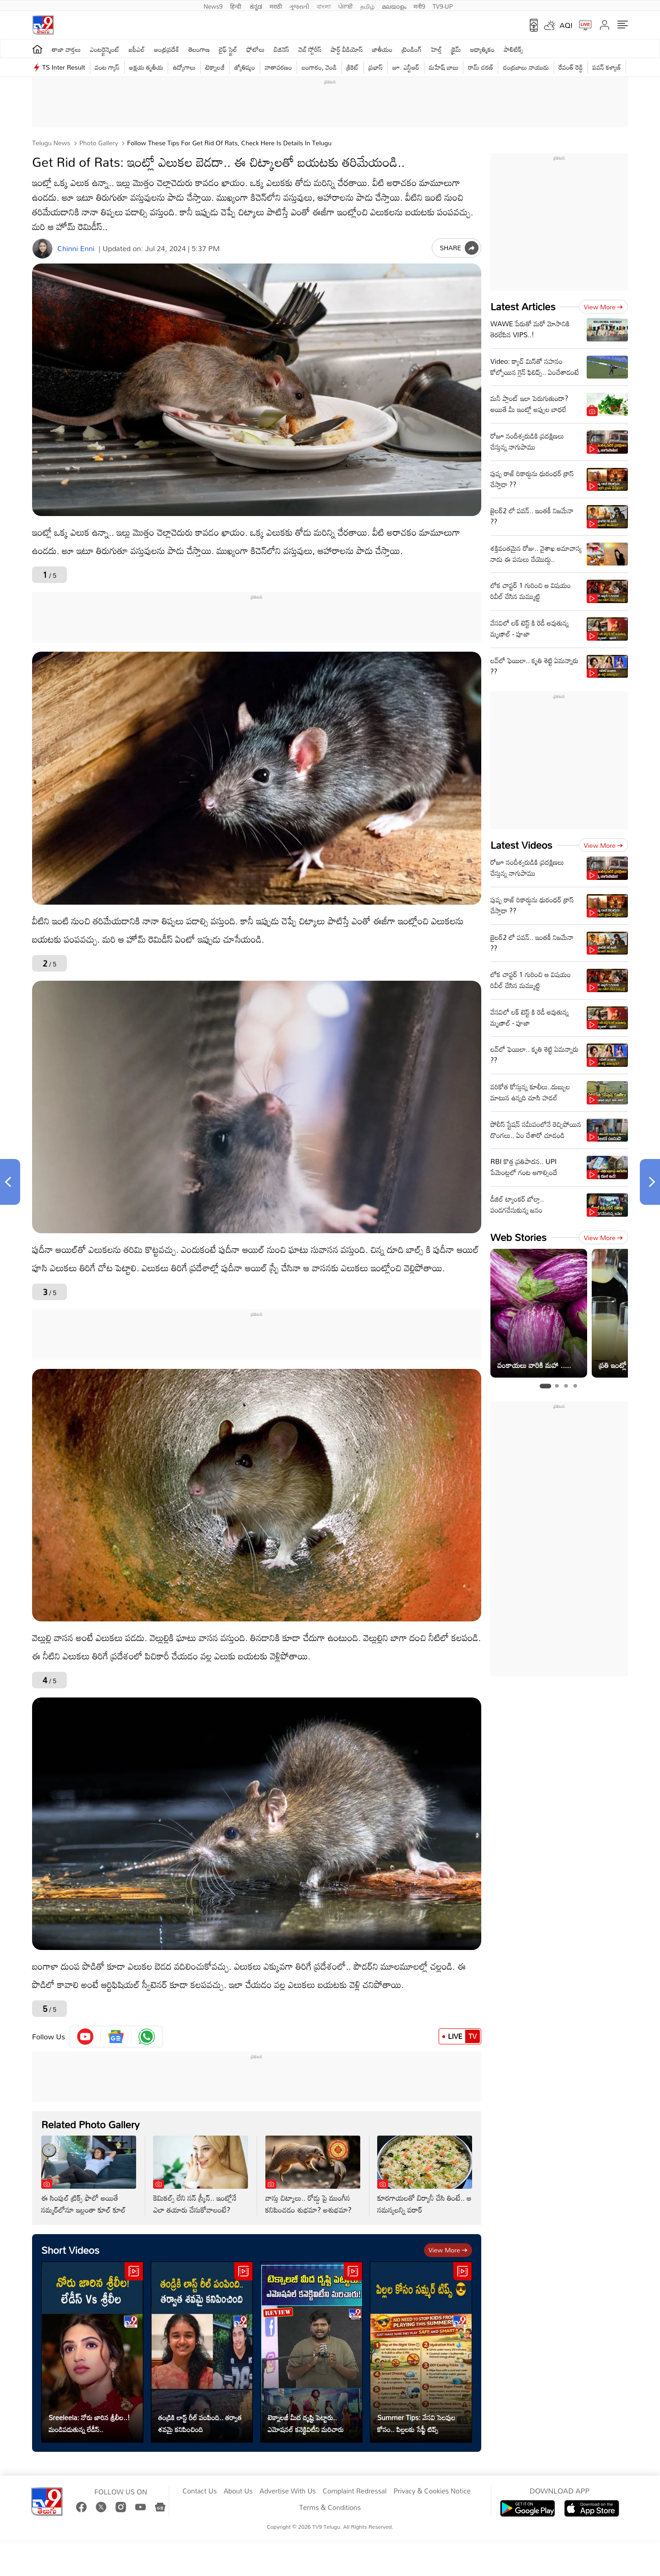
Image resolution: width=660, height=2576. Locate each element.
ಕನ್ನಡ (256, 5)
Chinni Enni (75, 249)
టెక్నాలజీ (215, 67)
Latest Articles (523, 306)
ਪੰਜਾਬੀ (345, 5)
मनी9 (419, 5)
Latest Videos (521, 845)
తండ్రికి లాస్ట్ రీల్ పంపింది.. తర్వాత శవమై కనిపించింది (200, 2423)
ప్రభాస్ (375, 67)
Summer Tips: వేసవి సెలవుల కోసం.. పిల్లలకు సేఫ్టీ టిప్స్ (416, 2423)
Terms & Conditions (330, 2507)
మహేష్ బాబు (444, 67)
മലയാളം (394, 5)
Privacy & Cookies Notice (431, 2491)
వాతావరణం (278, 67)
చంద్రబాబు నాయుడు (526, 67)
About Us (238, 2491)
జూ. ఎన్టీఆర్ (405, 67)
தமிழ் (367, 5)
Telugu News (51, 143)
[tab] (545, 1386)
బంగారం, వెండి (319, 67)
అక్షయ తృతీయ (146, 67)
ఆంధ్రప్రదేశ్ (166, 49)
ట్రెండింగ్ (412, 49)
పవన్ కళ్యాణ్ (607, 67)
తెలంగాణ (198, 49)
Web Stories (518, 1237)
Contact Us (199, 2491)
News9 (213, 5)
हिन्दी (236, 5)
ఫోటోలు (256, 49)
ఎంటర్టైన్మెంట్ (105, 49)
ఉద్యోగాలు (184, 67)
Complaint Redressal (354, 2491)
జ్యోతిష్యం (244, 67)
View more (448, 2250)
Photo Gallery (97, 143)
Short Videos (70, 2250)
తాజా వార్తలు (66, 49)
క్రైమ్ (456, 49)
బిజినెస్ (281, 49)
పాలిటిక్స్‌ (513, 49)
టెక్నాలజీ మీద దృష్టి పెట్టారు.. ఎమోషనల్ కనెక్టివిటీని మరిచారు (306, 2423)
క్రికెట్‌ (352, 67)
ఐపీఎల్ (137, 49)
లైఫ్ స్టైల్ (228, 49)
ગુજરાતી (299, 5)
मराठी (276, 5)
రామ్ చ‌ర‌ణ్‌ (480, 67)
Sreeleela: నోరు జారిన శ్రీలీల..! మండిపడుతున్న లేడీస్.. (89, 2423)
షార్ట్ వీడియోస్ (347, 49)
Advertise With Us (287, 2491)
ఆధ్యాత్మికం (482, 49)
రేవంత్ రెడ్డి (571, 67)
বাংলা (324, 5)
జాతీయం (382, 49)
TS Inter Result (63, 67)
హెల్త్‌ (436, 49)
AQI (566, 25)
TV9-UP (443, 5)
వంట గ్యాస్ (107, 67)
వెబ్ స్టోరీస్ (310, 49)
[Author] (42, 248)
